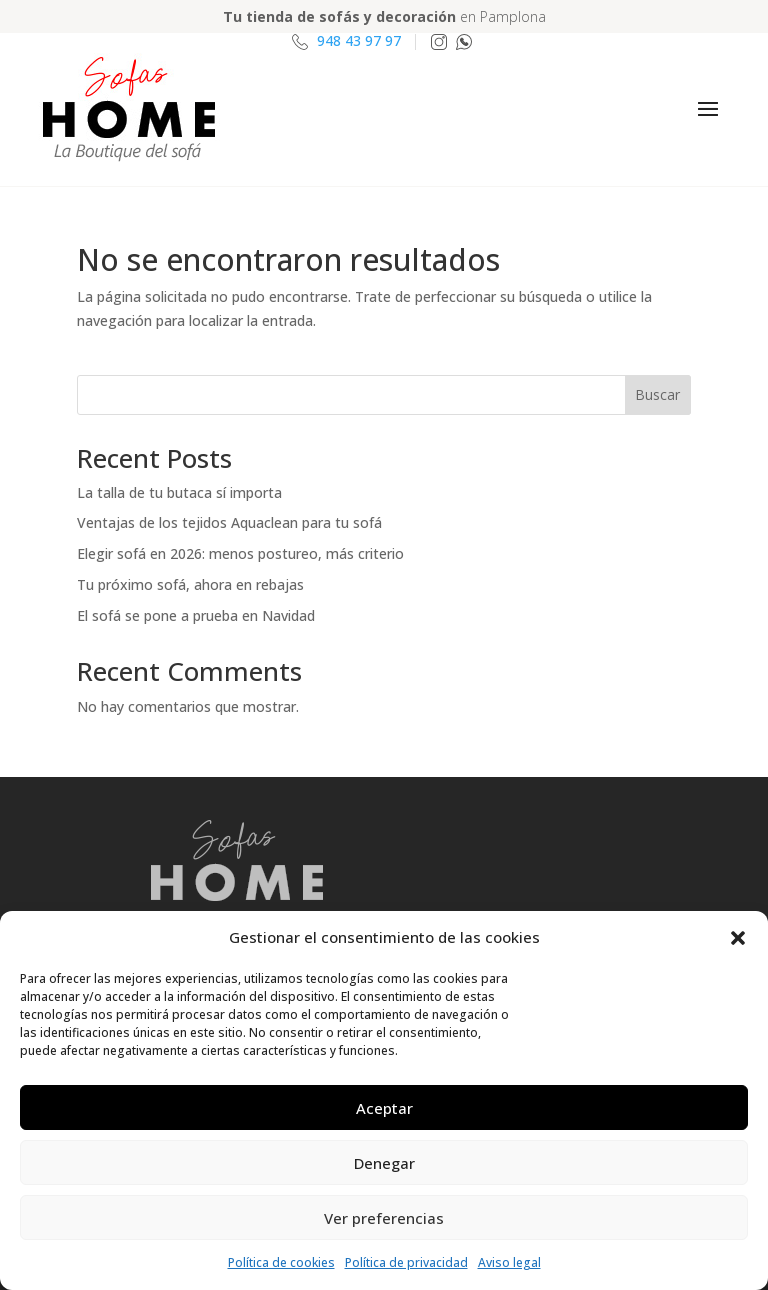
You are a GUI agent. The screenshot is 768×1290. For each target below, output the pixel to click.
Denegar (384, 1163)
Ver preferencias (384, 1218)
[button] (738, 938)
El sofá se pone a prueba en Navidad (196, 615)
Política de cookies (281, 1262)
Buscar (657, 394)
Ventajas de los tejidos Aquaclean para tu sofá (229, 522)
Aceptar (384, 1108)
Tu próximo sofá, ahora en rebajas (190, 584)
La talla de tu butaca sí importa (179, 492)
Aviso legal (509, 1262)
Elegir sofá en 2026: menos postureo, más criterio (240, 553)
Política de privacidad (406, 1262)
